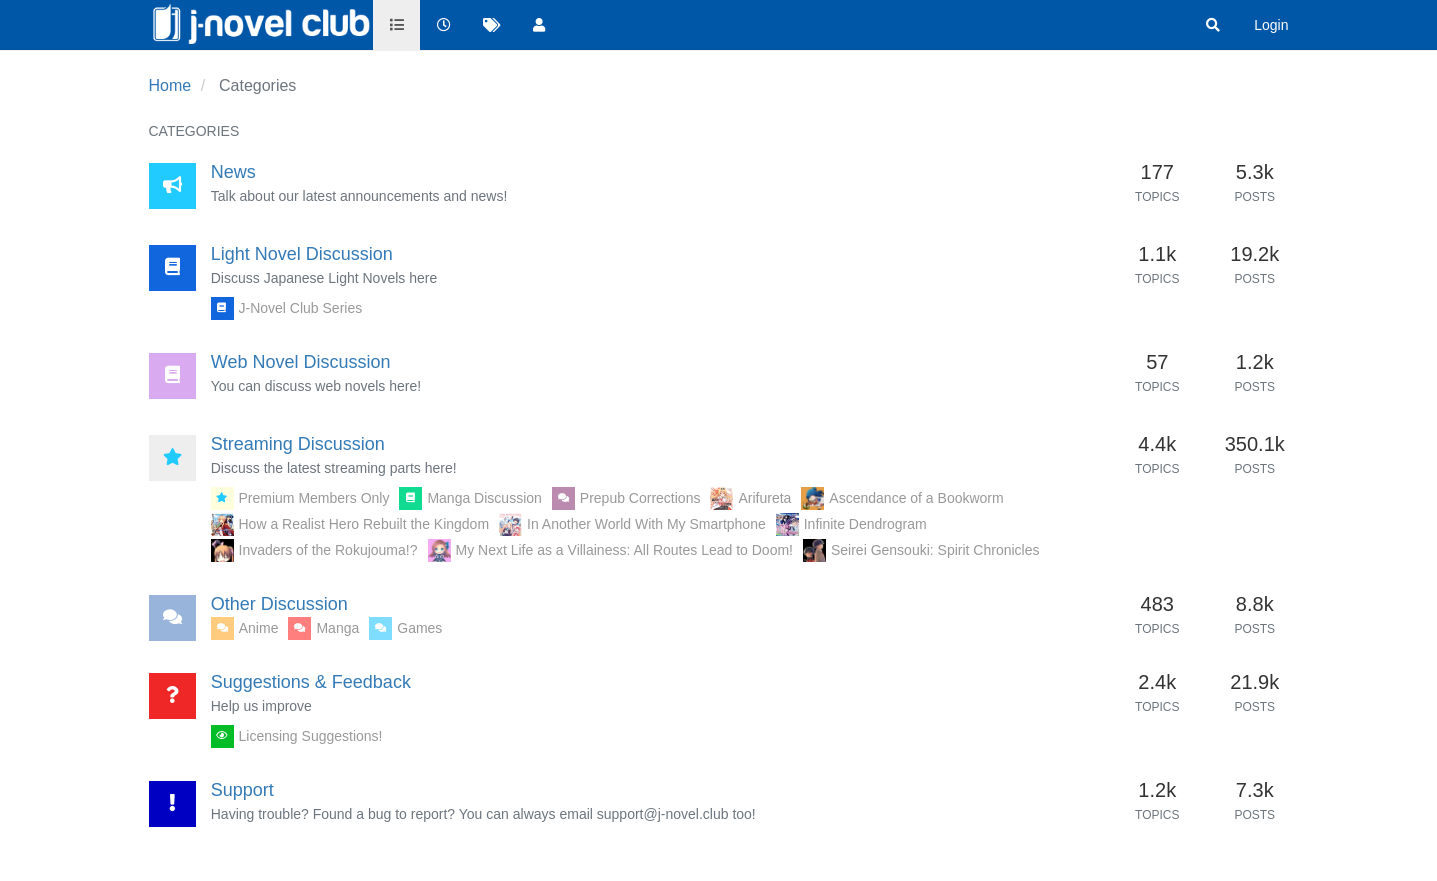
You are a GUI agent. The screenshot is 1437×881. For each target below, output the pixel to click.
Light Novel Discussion (302, 254)
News (233, 172)
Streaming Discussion (298, 444)
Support (242, 790)
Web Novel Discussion (301, 362)
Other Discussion (279, 604)
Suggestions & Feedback (311, 682)
